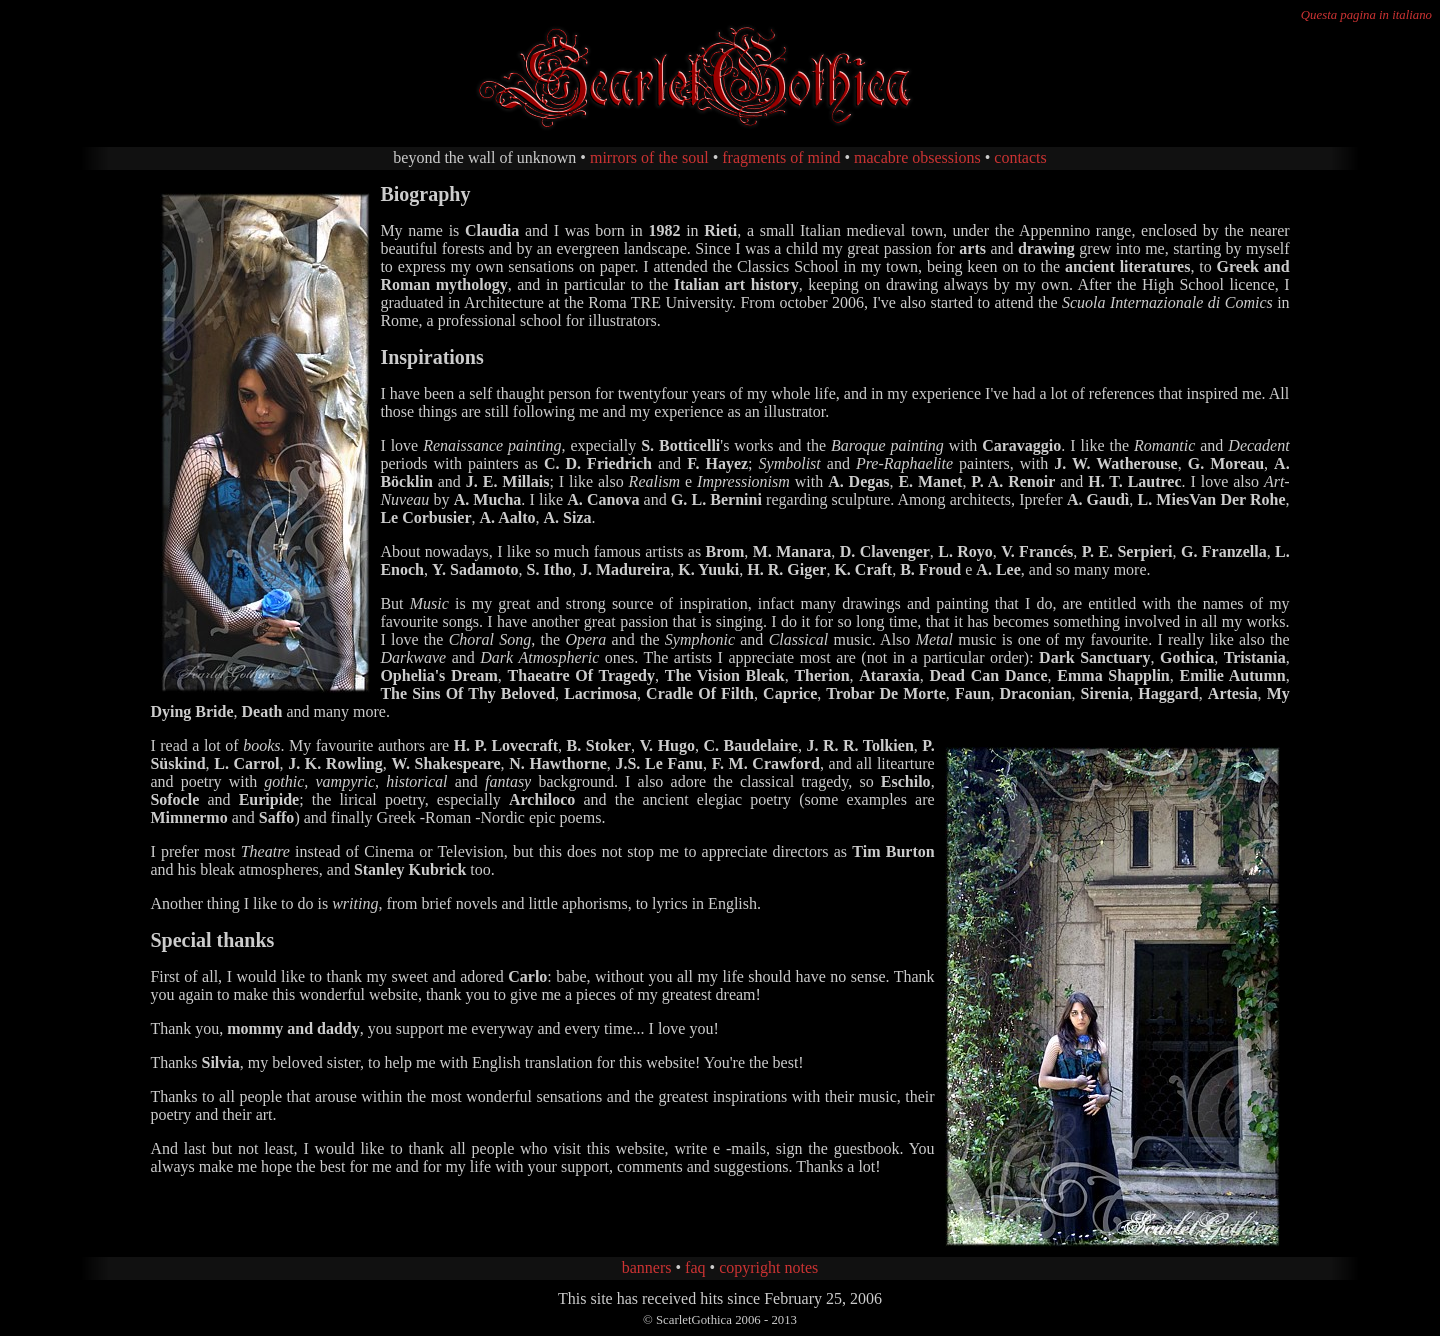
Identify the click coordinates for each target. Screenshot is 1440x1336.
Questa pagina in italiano (1366, 15)
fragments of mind (781, 157)
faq (695, 1267)
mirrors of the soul (649, 157)
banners (647, 1267)
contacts (1020, 157)
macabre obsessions (917, 157)
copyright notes (768, 1267)
